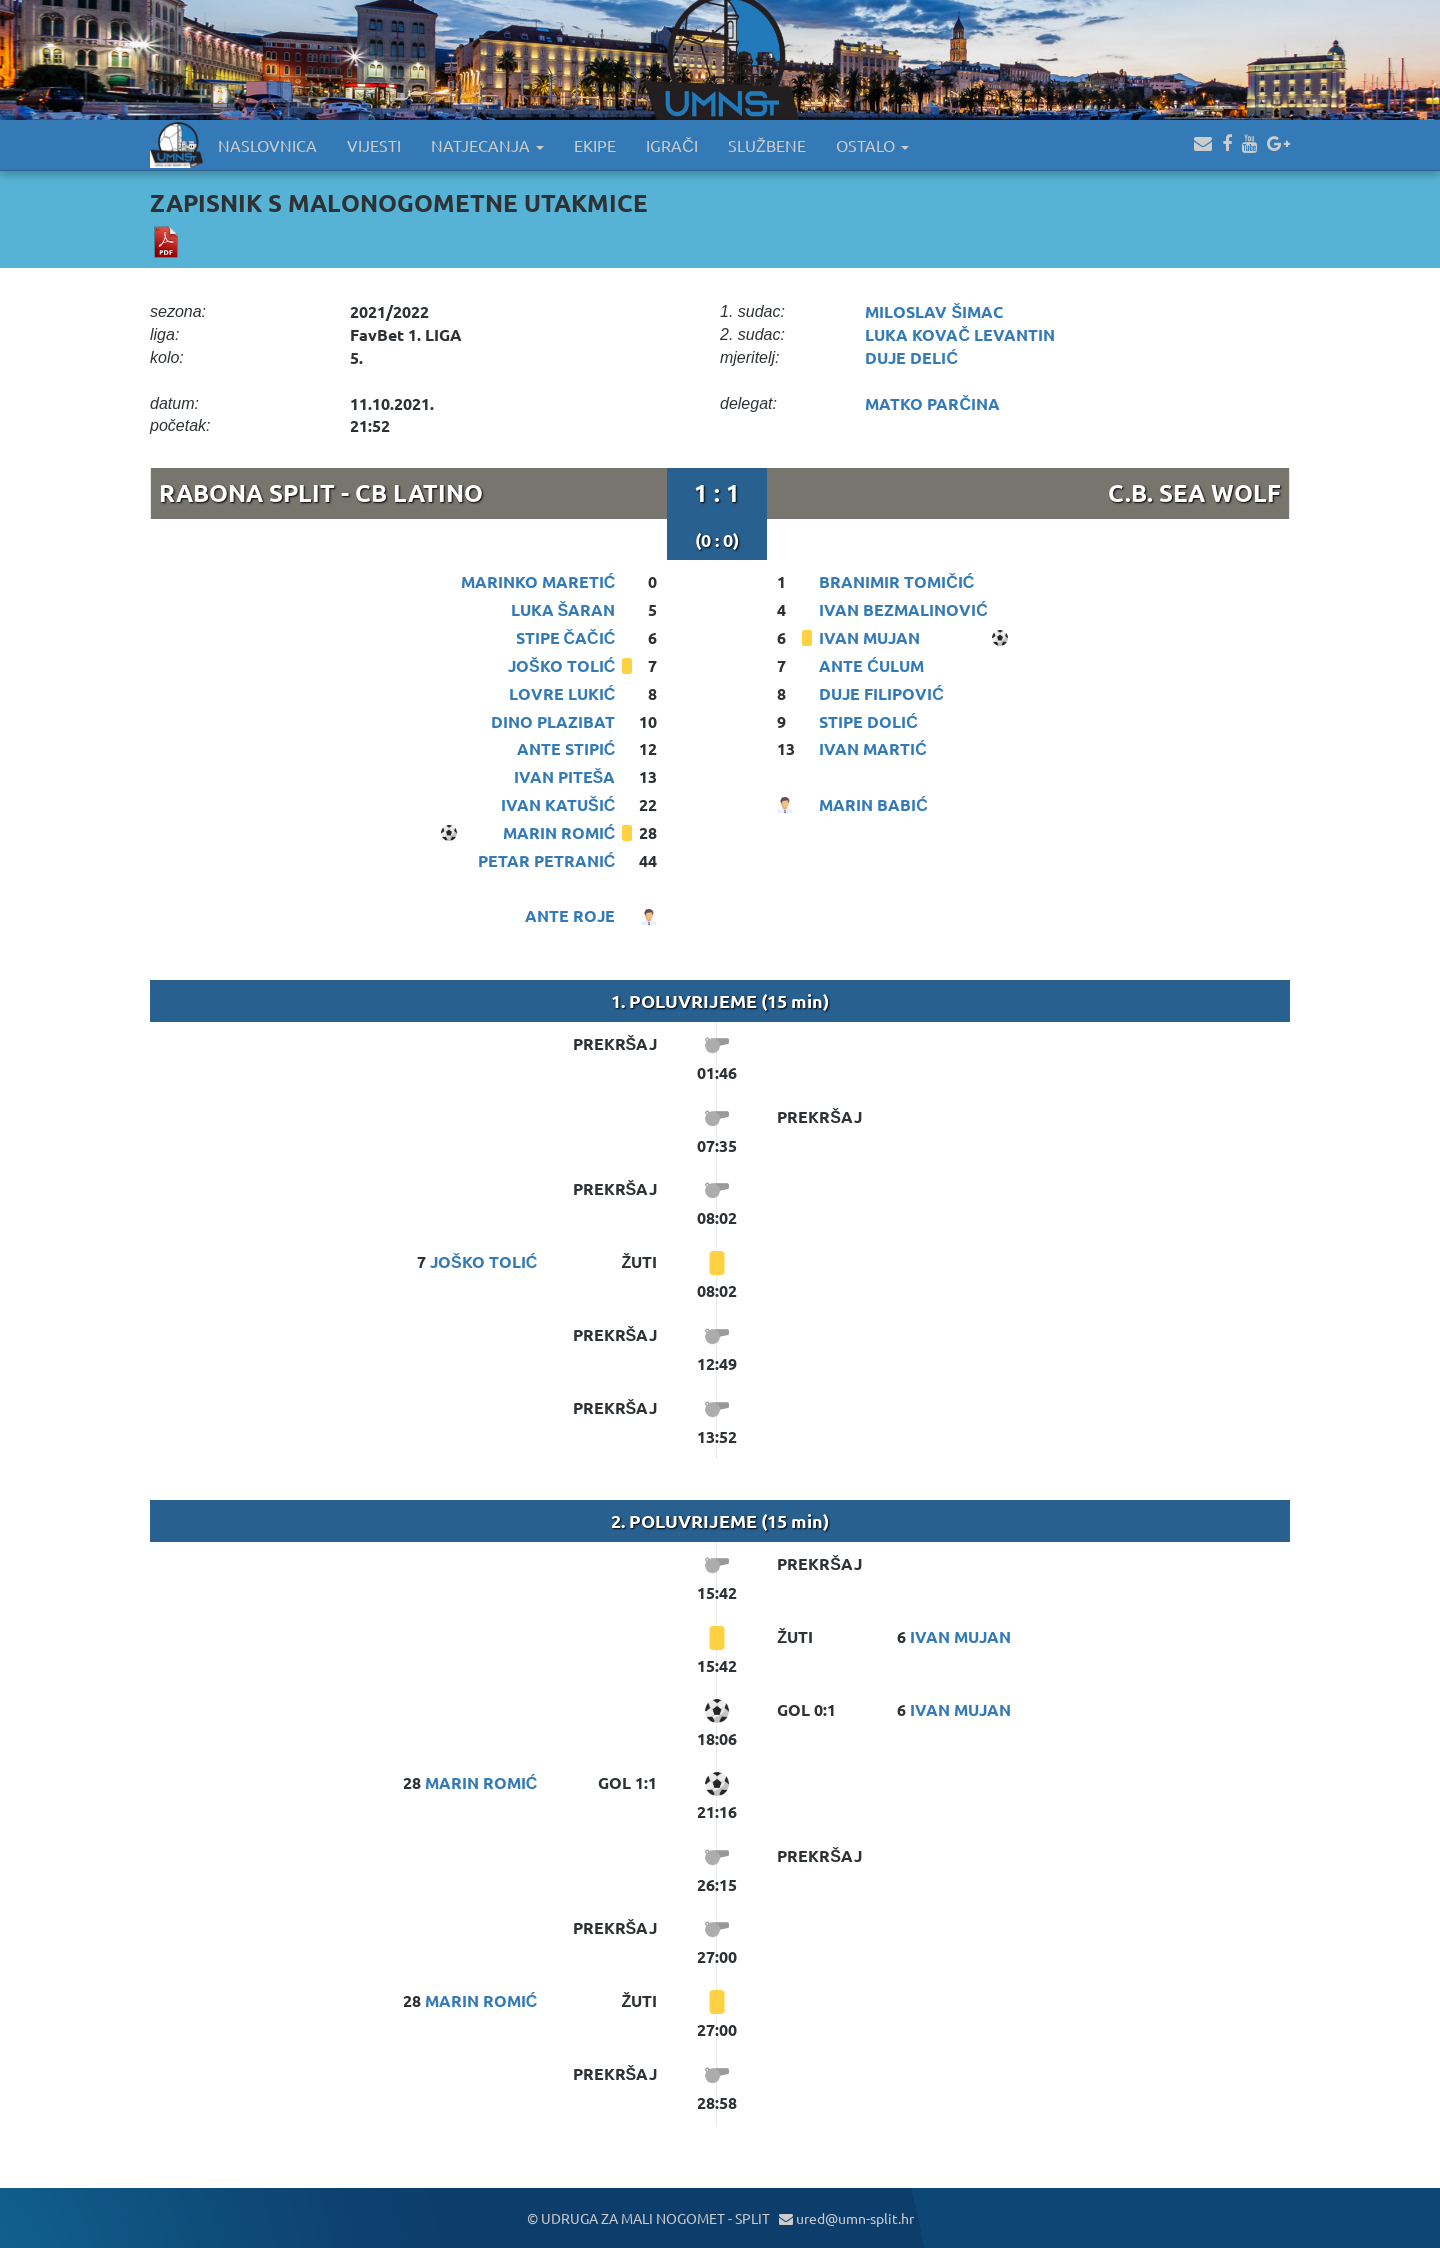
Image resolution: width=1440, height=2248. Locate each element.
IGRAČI (672, 145)
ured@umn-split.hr (846, 2218)
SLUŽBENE (767, 145)
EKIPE (595, 145)
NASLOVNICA (267, 145)
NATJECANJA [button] (487, 145)
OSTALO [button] (872, 145)
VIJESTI (374, 145)
